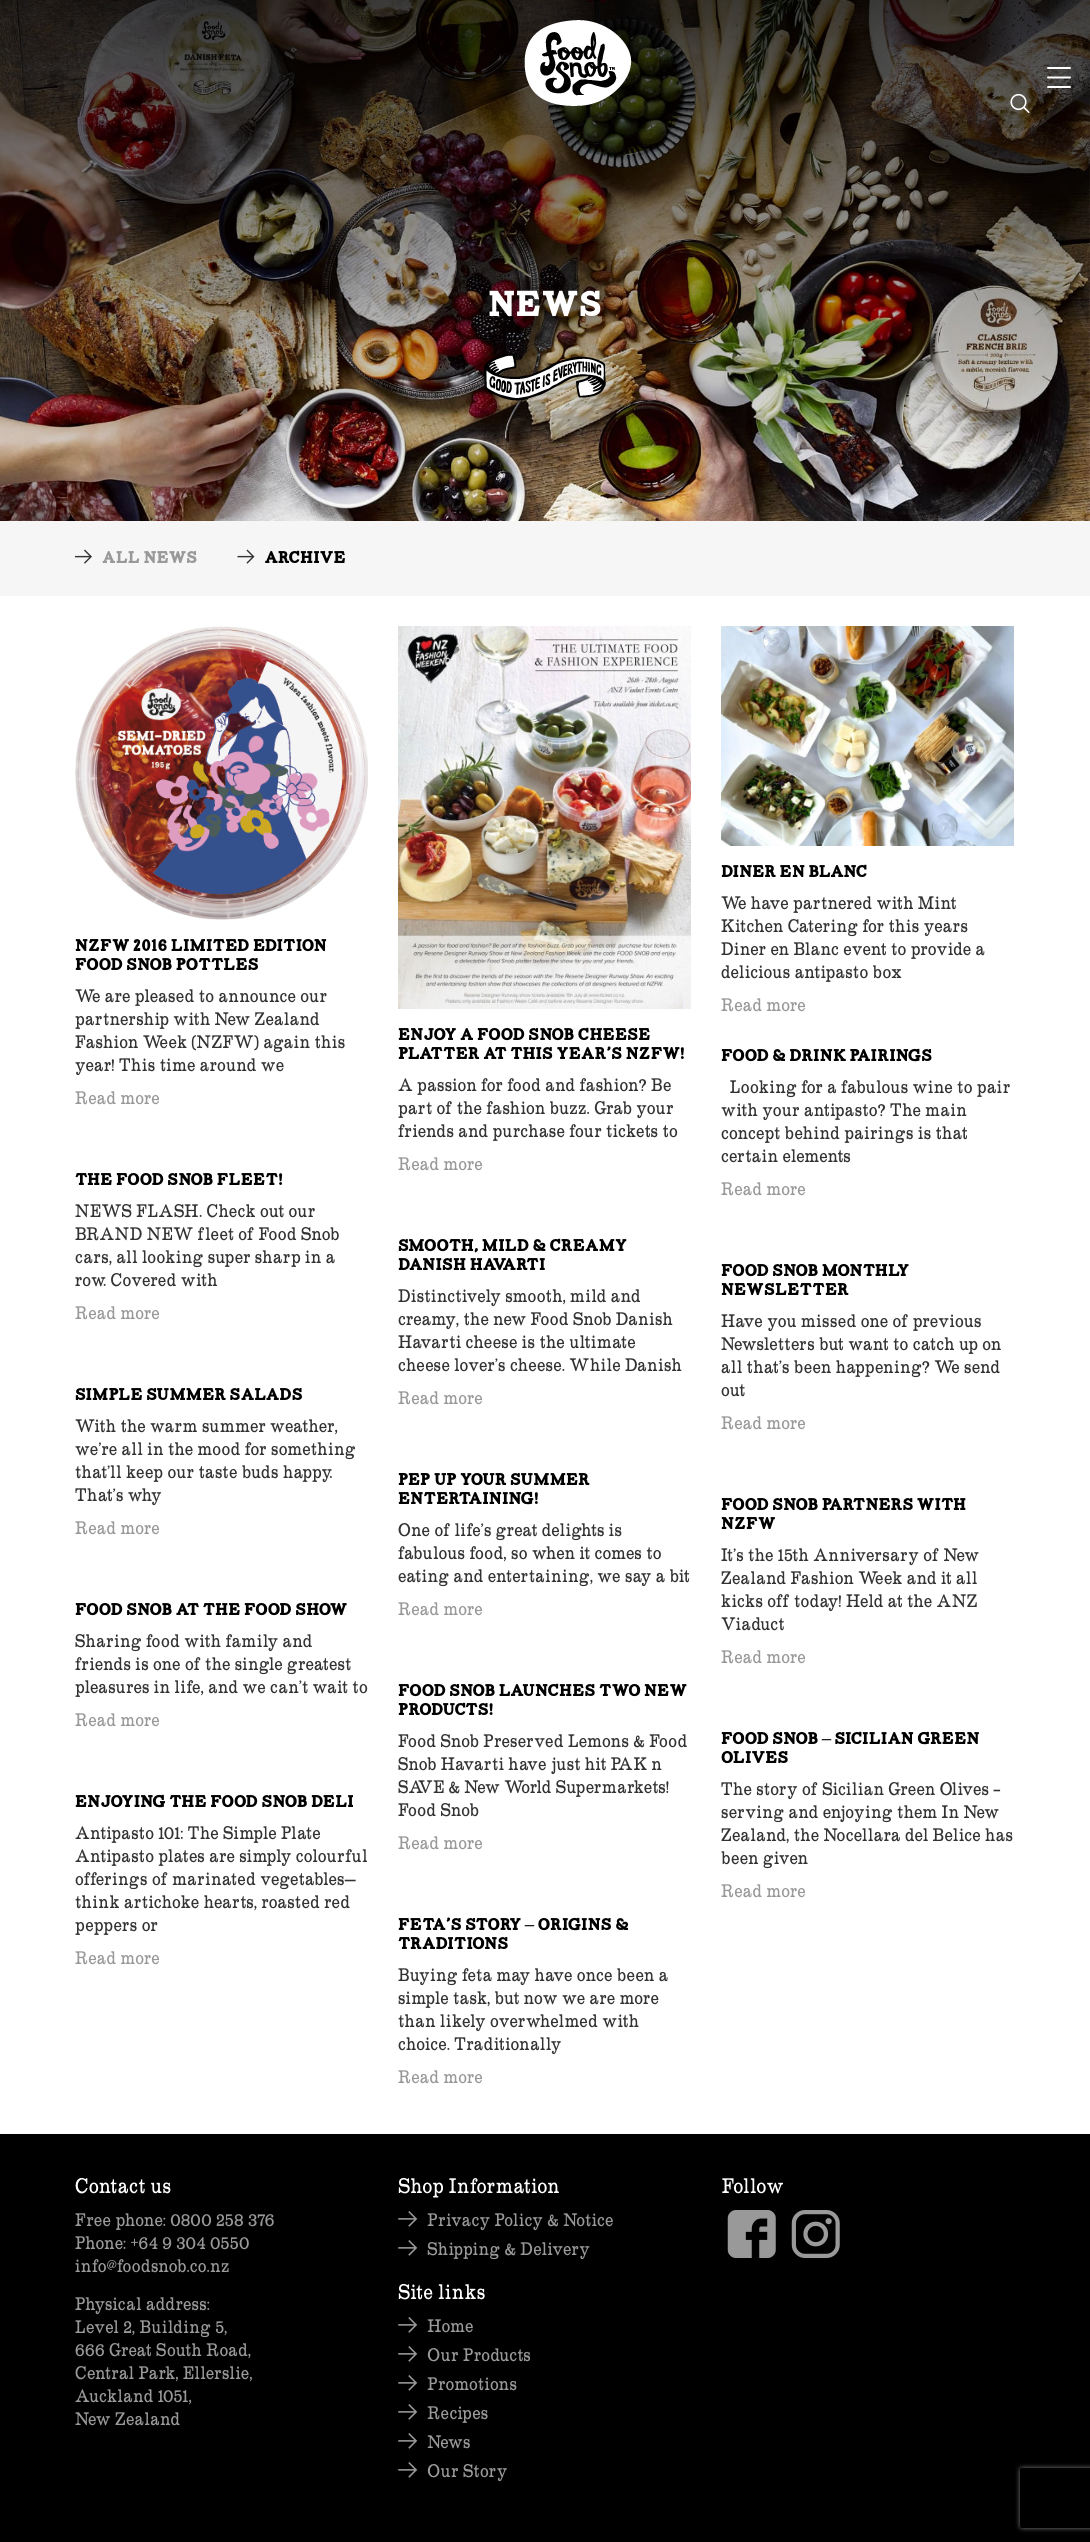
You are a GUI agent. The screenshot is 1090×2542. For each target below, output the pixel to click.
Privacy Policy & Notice (520, 2219)
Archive (304, 559)
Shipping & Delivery (508, 2248)
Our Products (478, 2354)
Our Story (467, 2470)
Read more (117, 1097)
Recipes (457, 2412)
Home (450, 2325)
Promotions (472, 2383)
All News (149, 559)
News (448, 2441)
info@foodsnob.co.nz (152, 2265)
